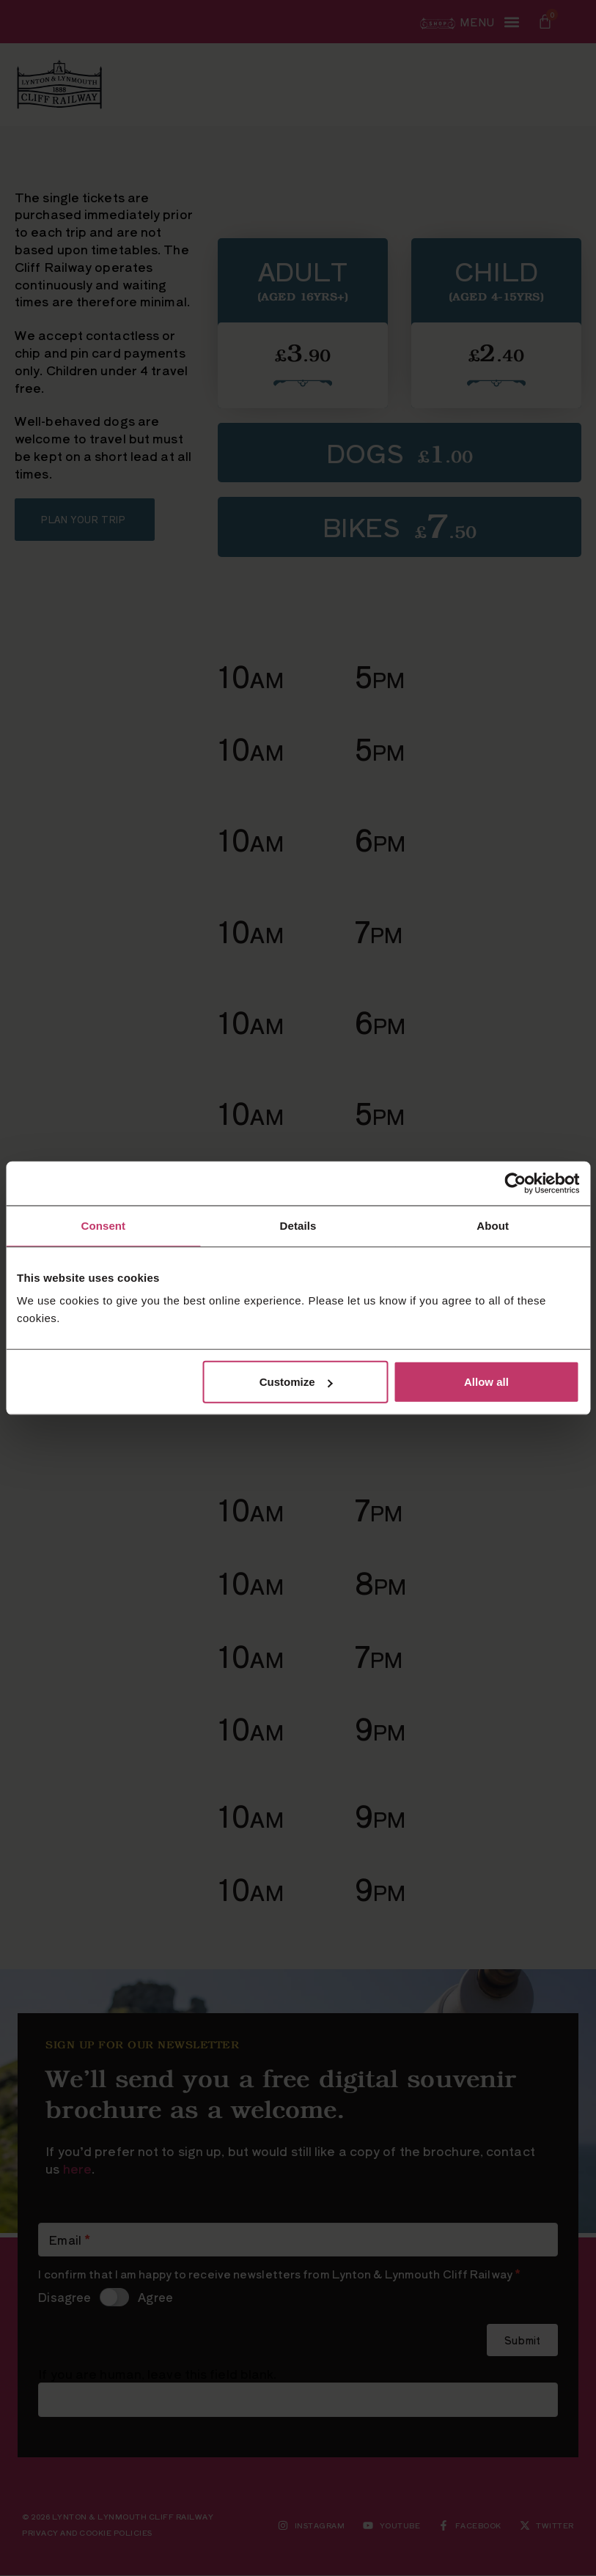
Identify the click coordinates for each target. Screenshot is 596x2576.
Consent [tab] (103, 1225)
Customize (296, 1382)
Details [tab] (298, 1225)
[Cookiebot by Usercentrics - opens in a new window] (515, 1183)
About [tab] (493, 1225)
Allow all (486, 1382)
